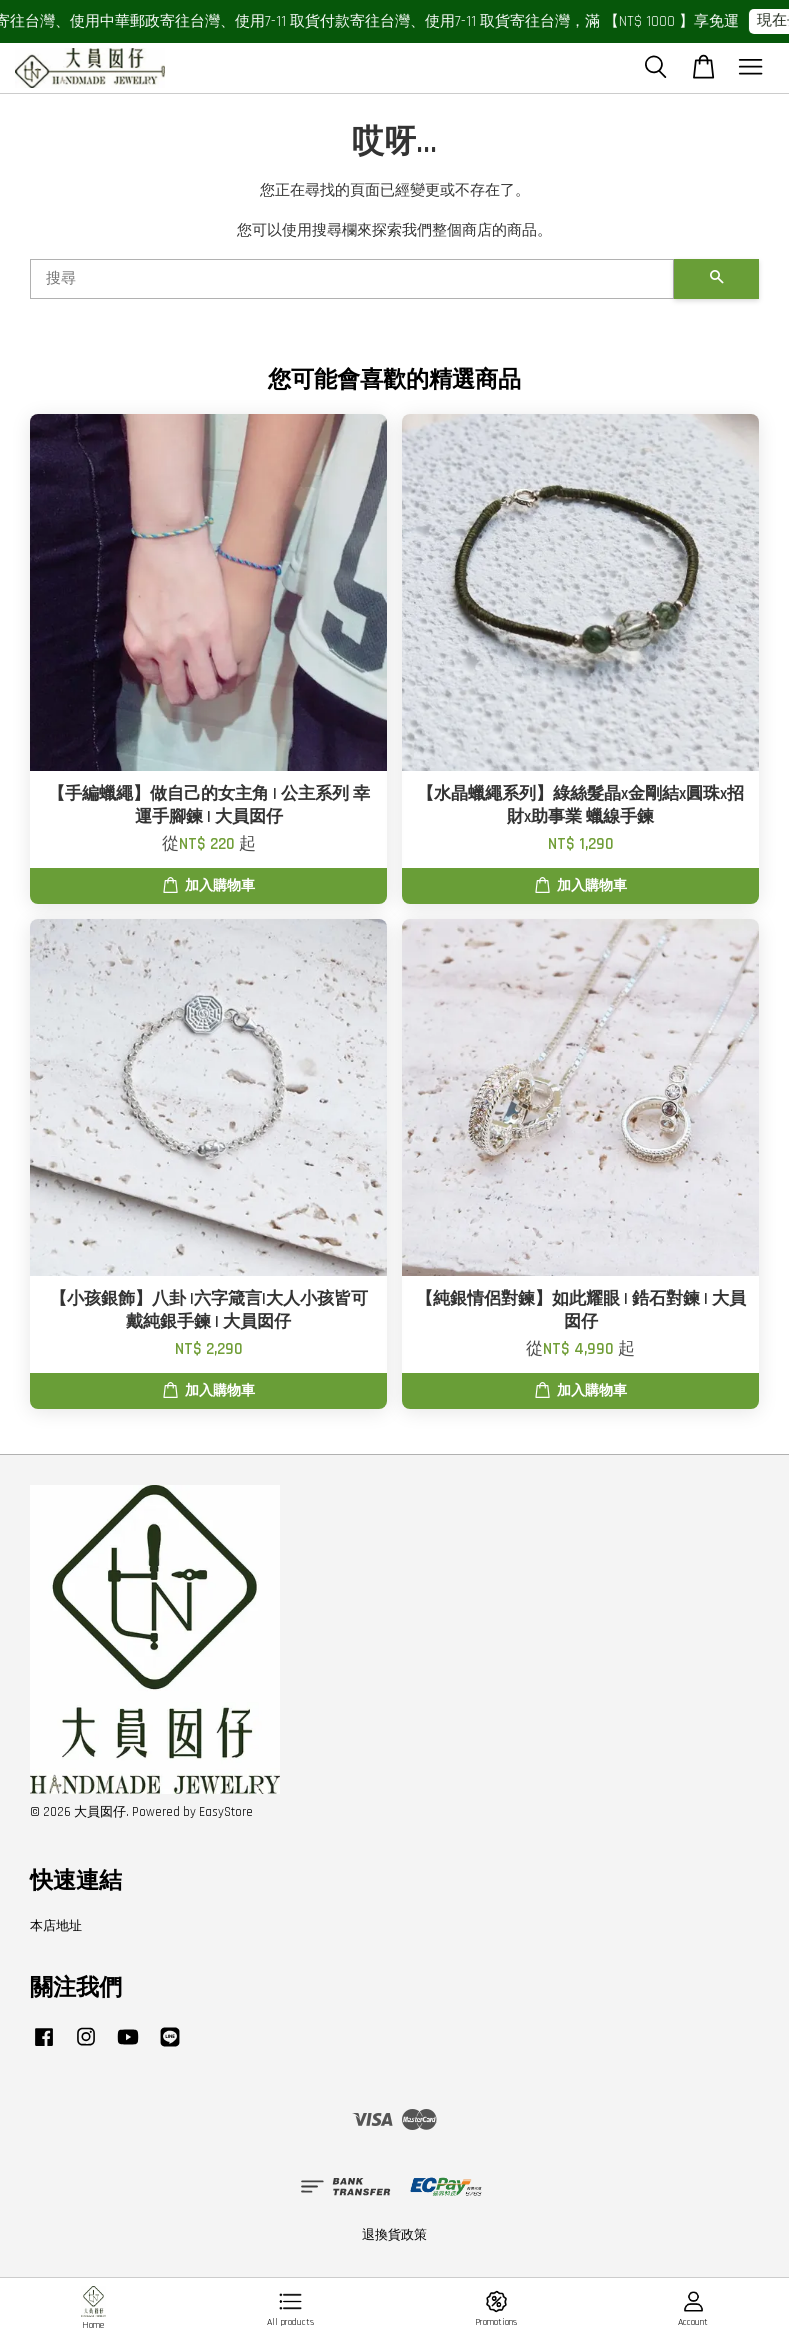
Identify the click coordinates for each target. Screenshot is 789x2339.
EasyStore (226, 1812)
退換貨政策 (394, 2235)
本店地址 (56, 1926)
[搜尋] (352, 279)
